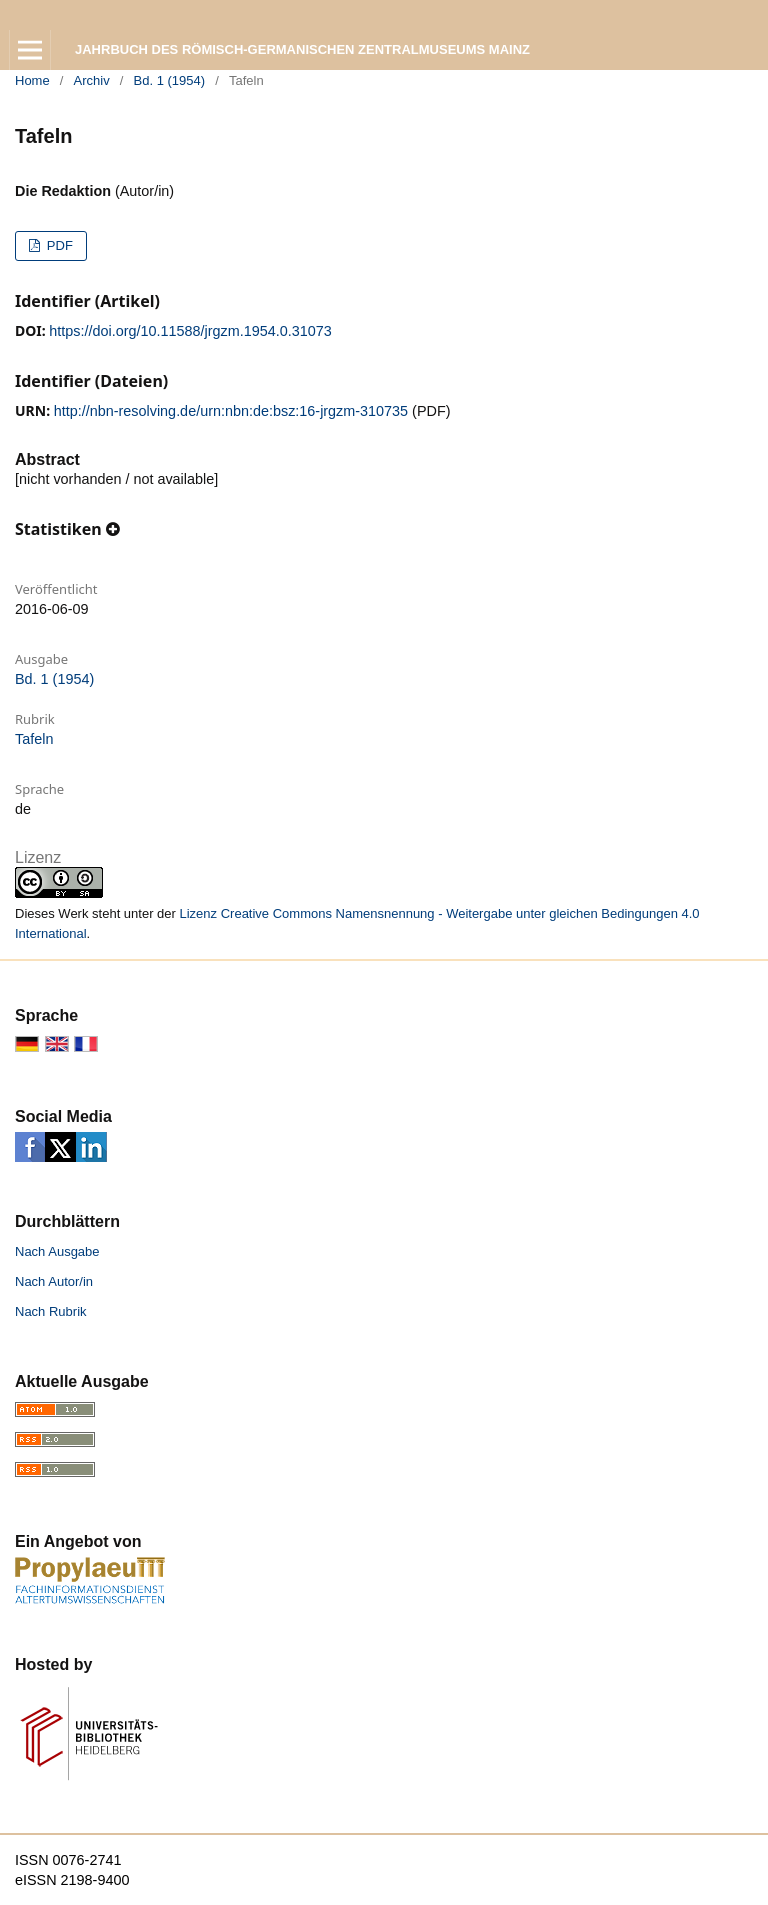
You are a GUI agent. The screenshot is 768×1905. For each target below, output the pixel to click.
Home (32, 80)
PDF (58, 245)
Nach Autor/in (54, 1281)
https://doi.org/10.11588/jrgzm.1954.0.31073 (190, 331)
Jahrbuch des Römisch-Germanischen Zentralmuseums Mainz (302, 49)
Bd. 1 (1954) (170, 80)
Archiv (92, 80)
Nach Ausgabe (57, 1251)
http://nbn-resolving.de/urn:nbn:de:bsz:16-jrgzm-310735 (231, 411)
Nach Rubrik (51, 1311)
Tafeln (34, 739)
